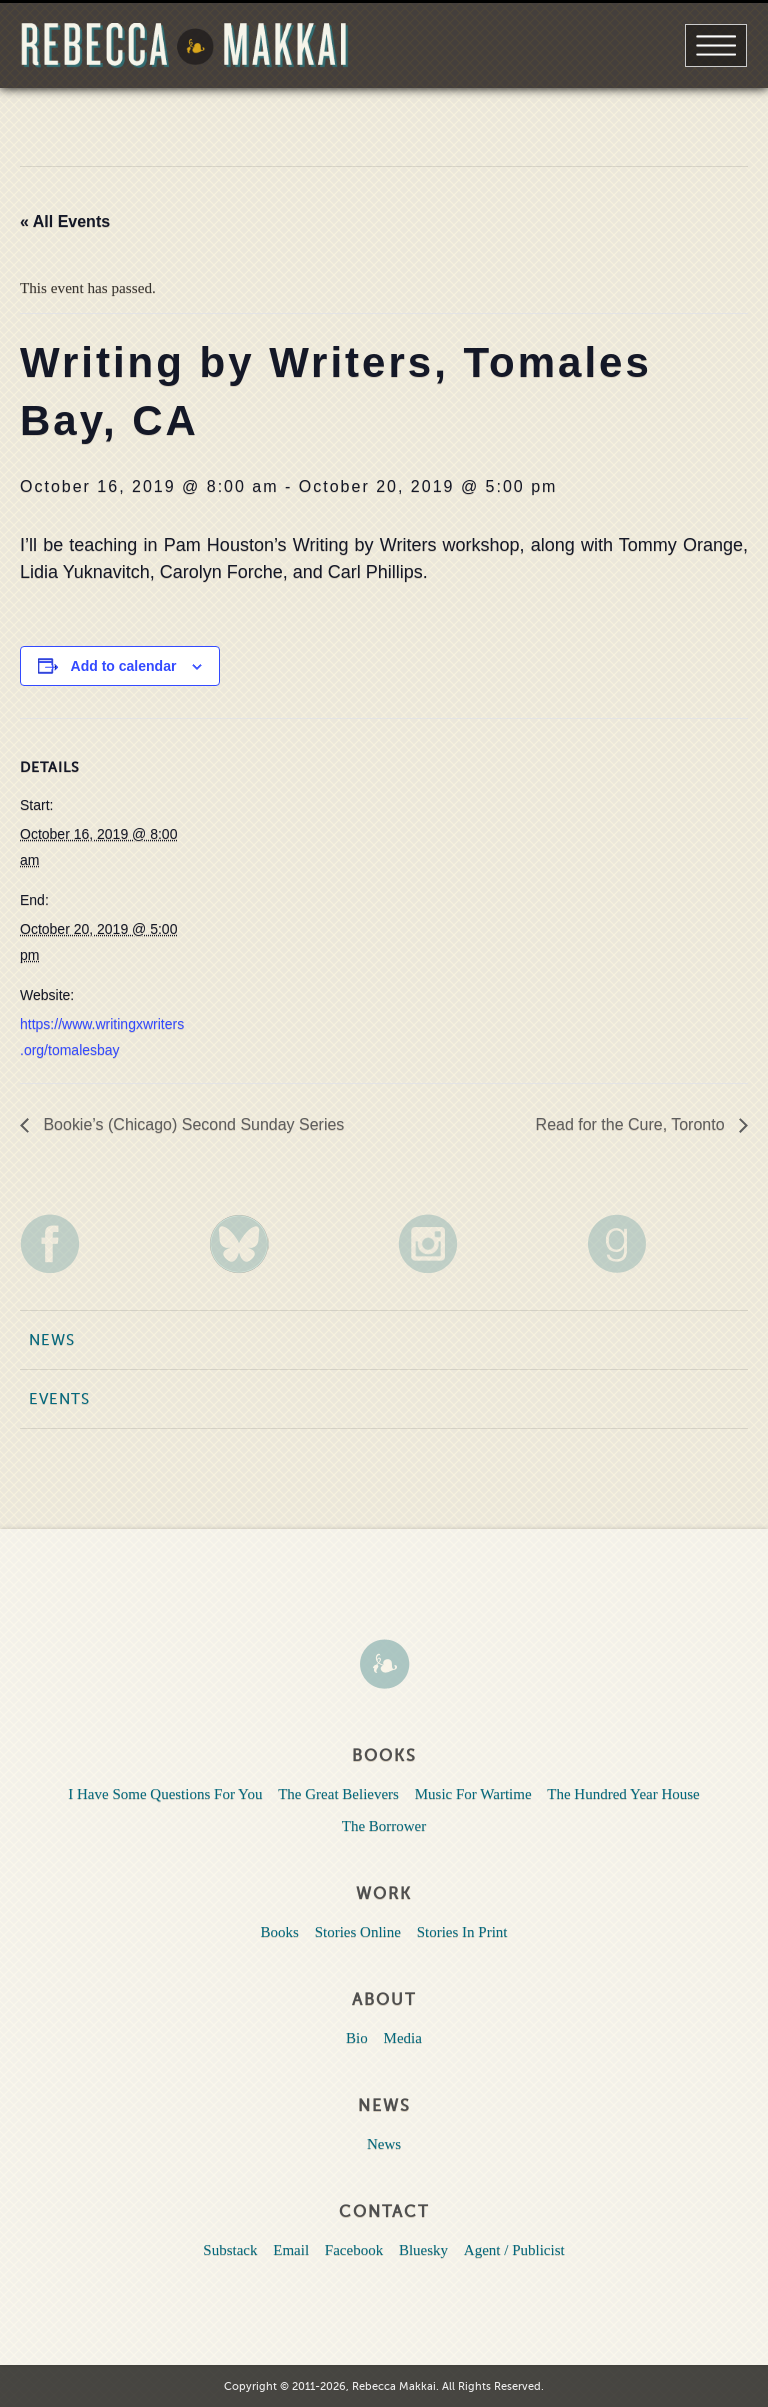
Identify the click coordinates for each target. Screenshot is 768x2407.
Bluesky (423, 2250)
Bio (357, 2038)
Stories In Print (462, 1932)
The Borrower (384, 1826)
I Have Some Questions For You (165, 1794)
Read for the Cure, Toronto (632, 1124)
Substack (230, 2250)
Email (291, 2250)
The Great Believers (338, 1794)
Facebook (354, 2250)
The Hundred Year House (623, 1794)
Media (403, 2038)
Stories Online (358, 1932)
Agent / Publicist (514, 2250)
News (52, 1340)
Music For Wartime (473, 1794)
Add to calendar (124, 666)
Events (59, 1399)
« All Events (65, 221)
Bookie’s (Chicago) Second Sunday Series (192, 1124)
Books (280, 1932)
